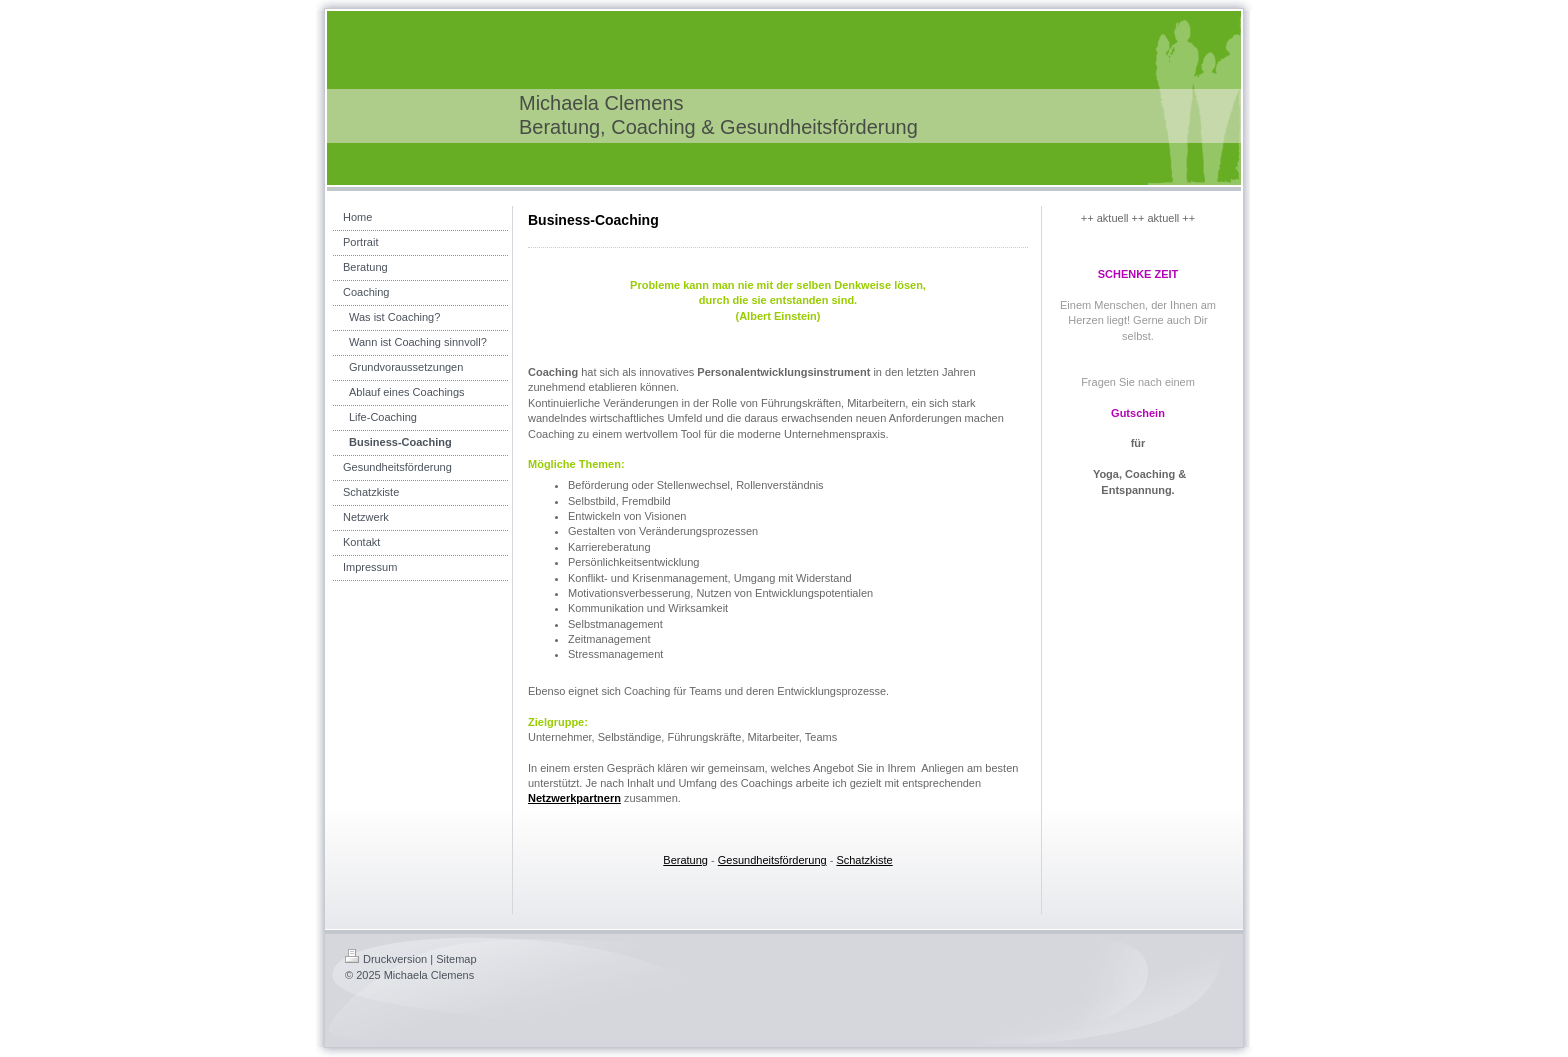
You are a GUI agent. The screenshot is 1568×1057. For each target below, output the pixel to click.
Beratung (685, 860)
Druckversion (386, 959)
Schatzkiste (864, 860)
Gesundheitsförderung (772, 860)
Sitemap (456, 959)
